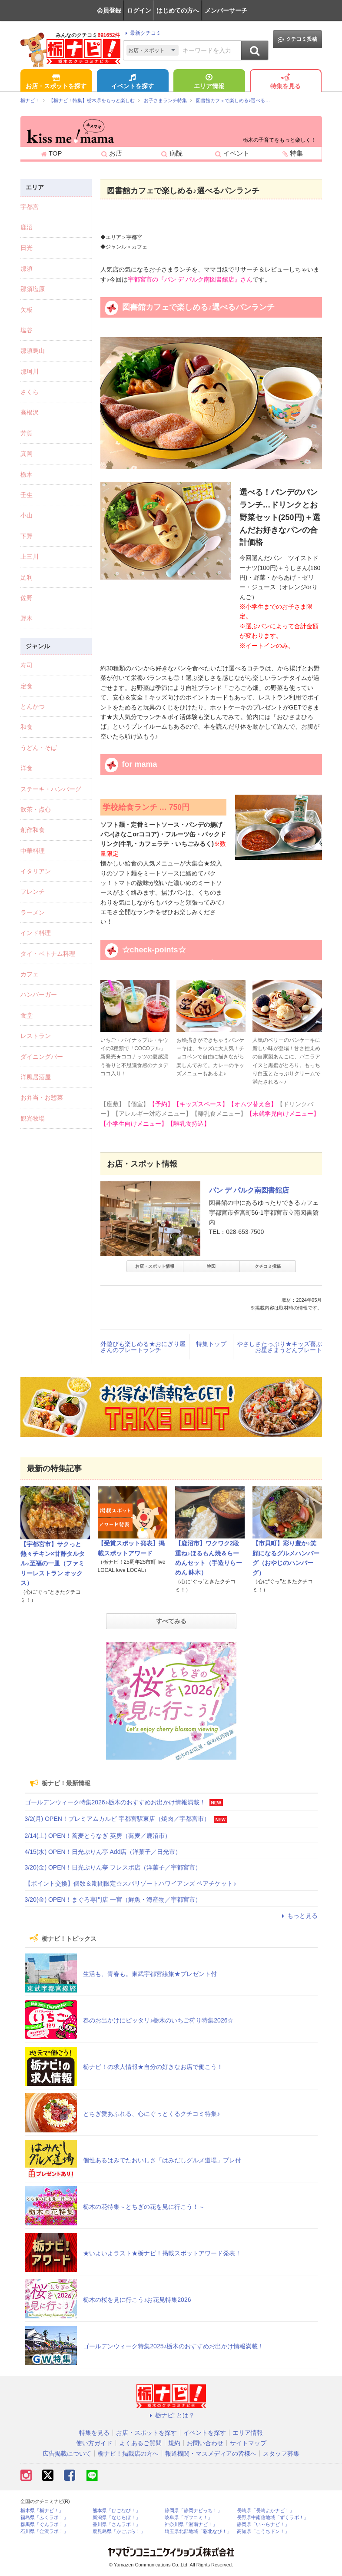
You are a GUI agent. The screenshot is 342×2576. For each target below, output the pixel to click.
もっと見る (298, 1915)
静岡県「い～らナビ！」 (263, 2524)
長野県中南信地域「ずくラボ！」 (273, 2517)
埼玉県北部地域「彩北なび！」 (198, 2531)
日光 (26, 247)
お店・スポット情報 (154, 1266)
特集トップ (211, 1343)
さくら (29, 391)
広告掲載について (67, 2453)
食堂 (26, 1015)
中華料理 (32, 850)
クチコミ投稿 (297, 39)
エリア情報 (209, 82)
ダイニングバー (41, 1056)
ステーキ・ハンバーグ (50, 789)
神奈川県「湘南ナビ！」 (191, 2524)
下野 (26, 536)
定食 (26, 686)
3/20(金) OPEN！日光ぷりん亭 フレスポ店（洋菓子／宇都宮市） (113, 1867)
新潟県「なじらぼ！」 (116, 2517)
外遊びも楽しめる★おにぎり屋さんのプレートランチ (143, 1346)
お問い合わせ (205, 2443)
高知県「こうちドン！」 (263, 2531)
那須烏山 (32, 350)
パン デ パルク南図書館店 (249, 1190)
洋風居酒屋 (35, 1077)
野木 (26, 618)
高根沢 (29, 412)
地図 (211, 1266)
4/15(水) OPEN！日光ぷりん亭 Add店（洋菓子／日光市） (103, 1851)
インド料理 (35, 932)
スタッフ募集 (281, 2453)
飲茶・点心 (35, 809)
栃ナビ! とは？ (171, 2415)
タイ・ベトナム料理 (47, 953)
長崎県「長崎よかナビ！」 (265, 2510)
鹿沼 (26, 227)
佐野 (26, 597)
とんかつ (32, 706)
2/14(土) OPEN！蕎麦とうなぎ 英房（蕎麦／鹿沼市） (98, 1835)
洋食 (26, 768)
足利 (26, 577)
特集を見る (285, 82)
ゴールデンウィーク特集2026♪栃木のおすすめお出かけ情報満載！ (115, 1802)
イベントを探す (132, 82)
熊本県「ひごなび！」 (116, 2510)
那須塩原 (32, 288)
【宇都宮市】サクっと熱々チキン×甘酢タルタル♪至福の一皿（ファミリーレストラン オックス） (52, 1564)
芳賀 (26, 433)
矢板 (26, 309)
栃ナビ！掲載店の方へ (128, 2453)
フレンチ (32, 891)
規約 (174, 2443)
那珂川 (29, 371)
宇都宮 (29, 206)
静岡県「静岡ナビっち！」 (193, 2510)
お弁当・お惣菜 (41, 1097)
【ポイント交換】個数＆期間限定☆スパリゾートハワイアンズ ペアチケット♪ (130, 1883)
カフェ (29, 974)
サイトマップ (248, 2443)
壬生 (26, 494)
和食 (26, 726)
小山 (26, 515)
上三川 (29, 556)
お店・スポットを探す (56, 82)
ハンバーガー (38, 994)
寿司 (26, 665)
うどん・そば (38, 747)
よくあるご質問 (140, 2443)
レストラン (35, 1035)
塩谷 (26, 330)
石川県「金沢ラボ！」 (44, 2531)
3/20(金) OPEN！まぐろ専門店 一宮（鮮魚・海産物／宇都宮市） (113, 1899)
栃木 (26, 474)
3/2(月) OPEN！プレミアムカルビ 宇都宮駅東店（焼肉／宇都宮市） (117, 1818)
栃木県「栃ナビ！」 (41, 2510)
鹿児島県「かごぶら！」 (119, 2531)
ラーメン (32, 912)
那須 (26, 268)
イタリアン (35, 871)
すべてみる (171, 1621)
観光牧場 (32, 1118)
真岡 (26, 453)
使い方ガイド (94, 2443)
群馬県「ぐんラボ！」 (44, 2524)
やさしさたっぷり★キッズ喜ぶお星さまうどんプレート (279, 1346)
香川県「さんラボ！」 (116, 2524)
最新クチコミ (142, 33)
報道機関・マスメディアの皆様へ (210, 2453)
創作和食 (32, 829)
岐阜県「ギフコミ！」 (189, 2517)
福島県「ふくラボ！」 (44, 2517)
